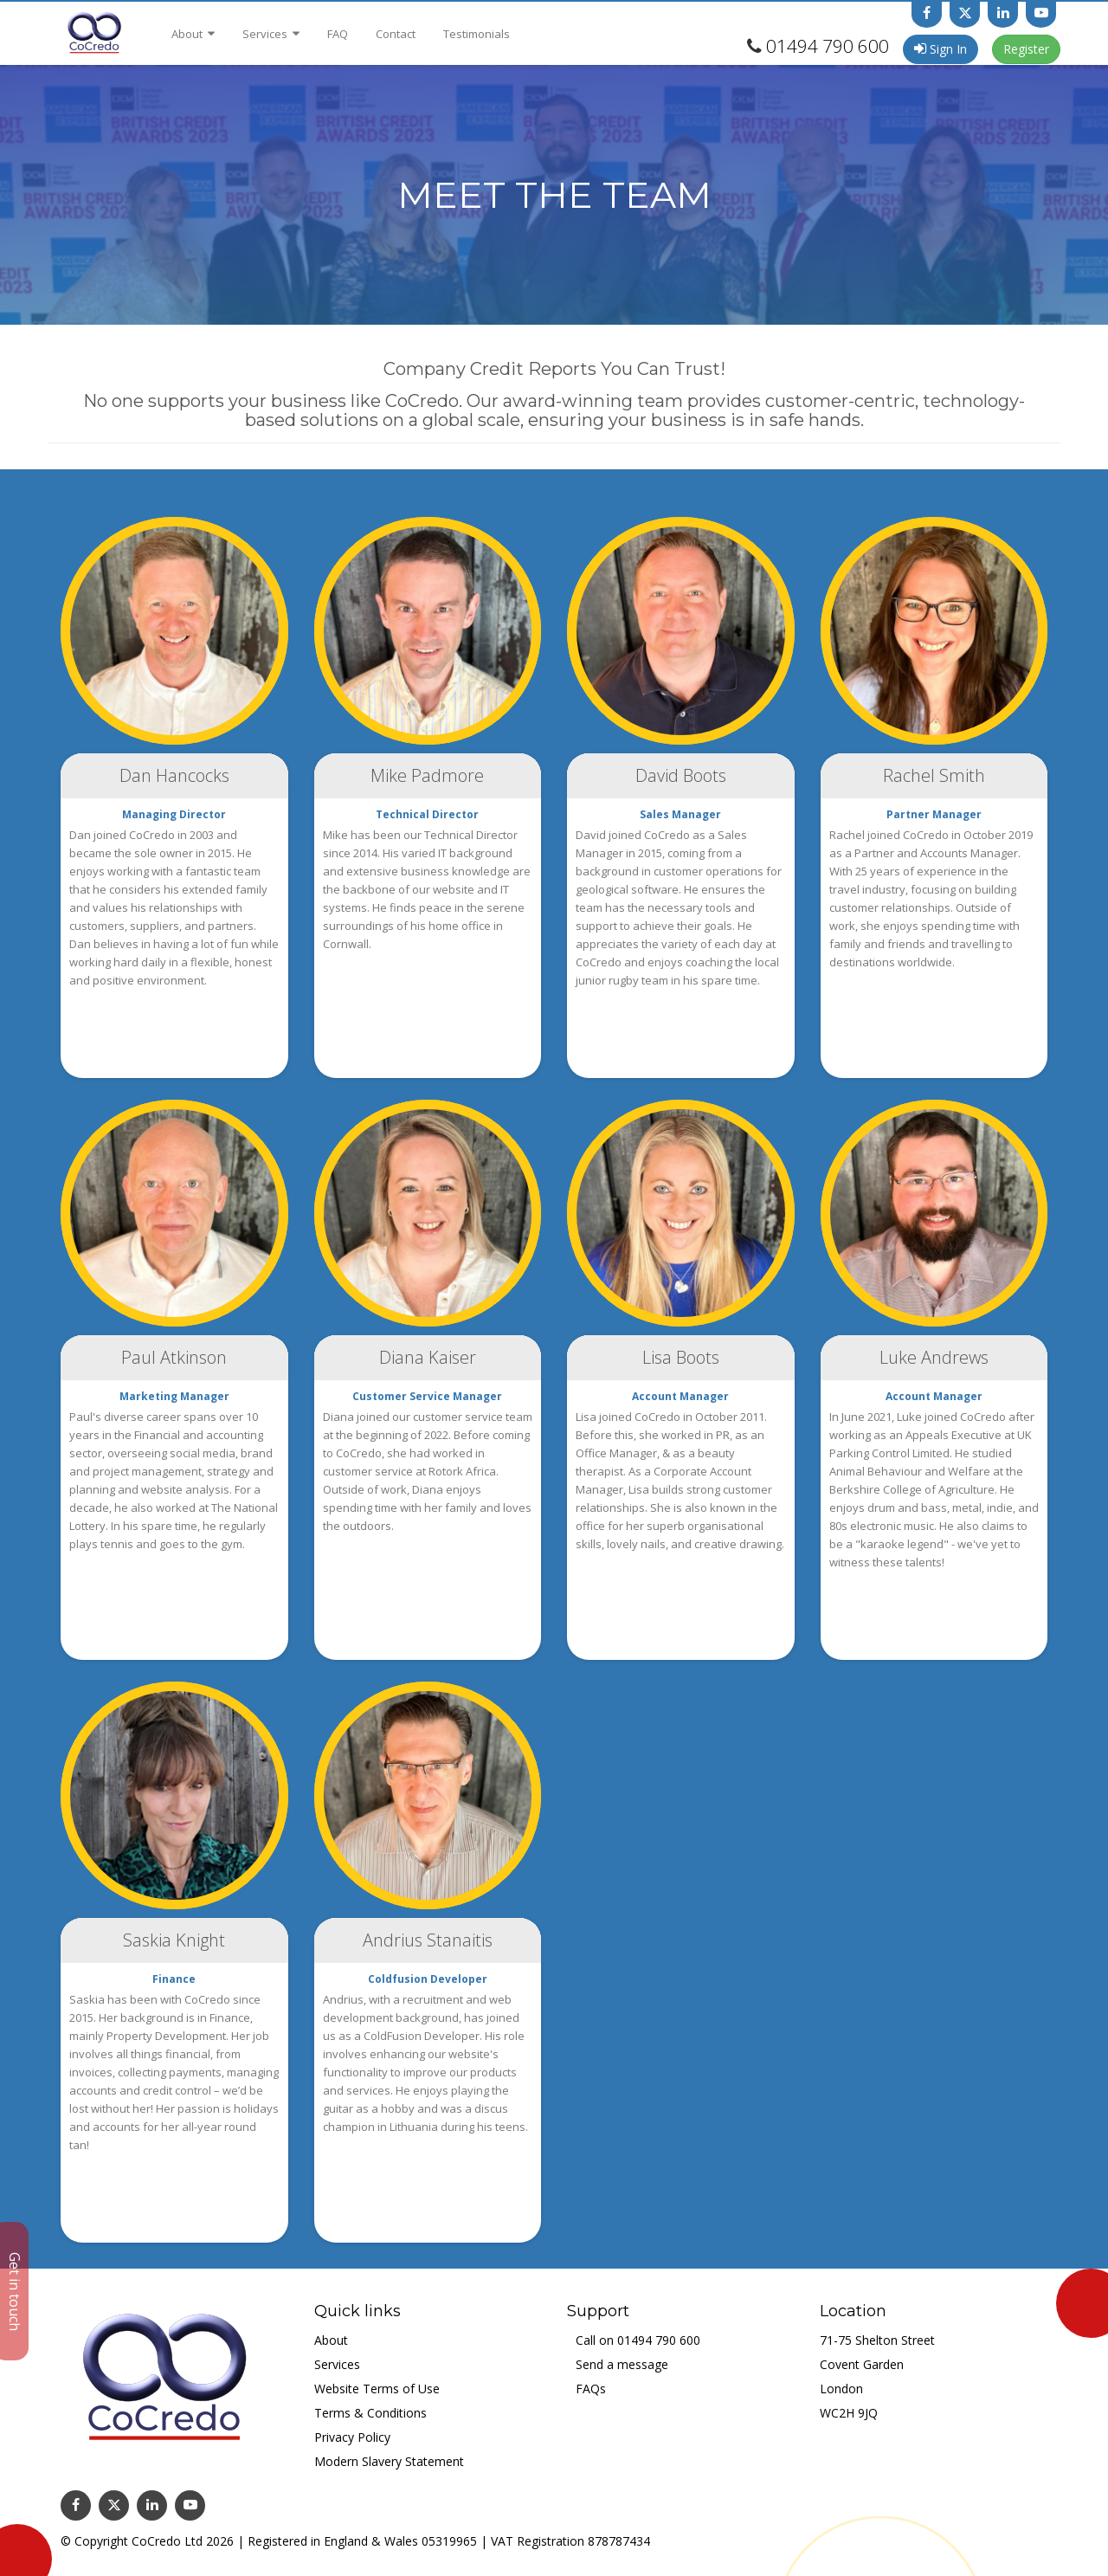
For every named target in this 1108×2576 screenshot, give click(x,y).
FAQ (337, 34)
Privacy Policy (352, 2437)
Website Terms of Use (377, 2388)
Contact (396, 34)
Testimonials (476, 34)
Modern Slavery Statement (389, 2461)
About (193, 34)
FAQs (591, 2388)
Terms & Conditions (370, 2413)
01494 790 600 (827, 46)
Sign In (940, 49)
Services (271, 34)
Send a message (622, 2364)
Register (1026, 49)
